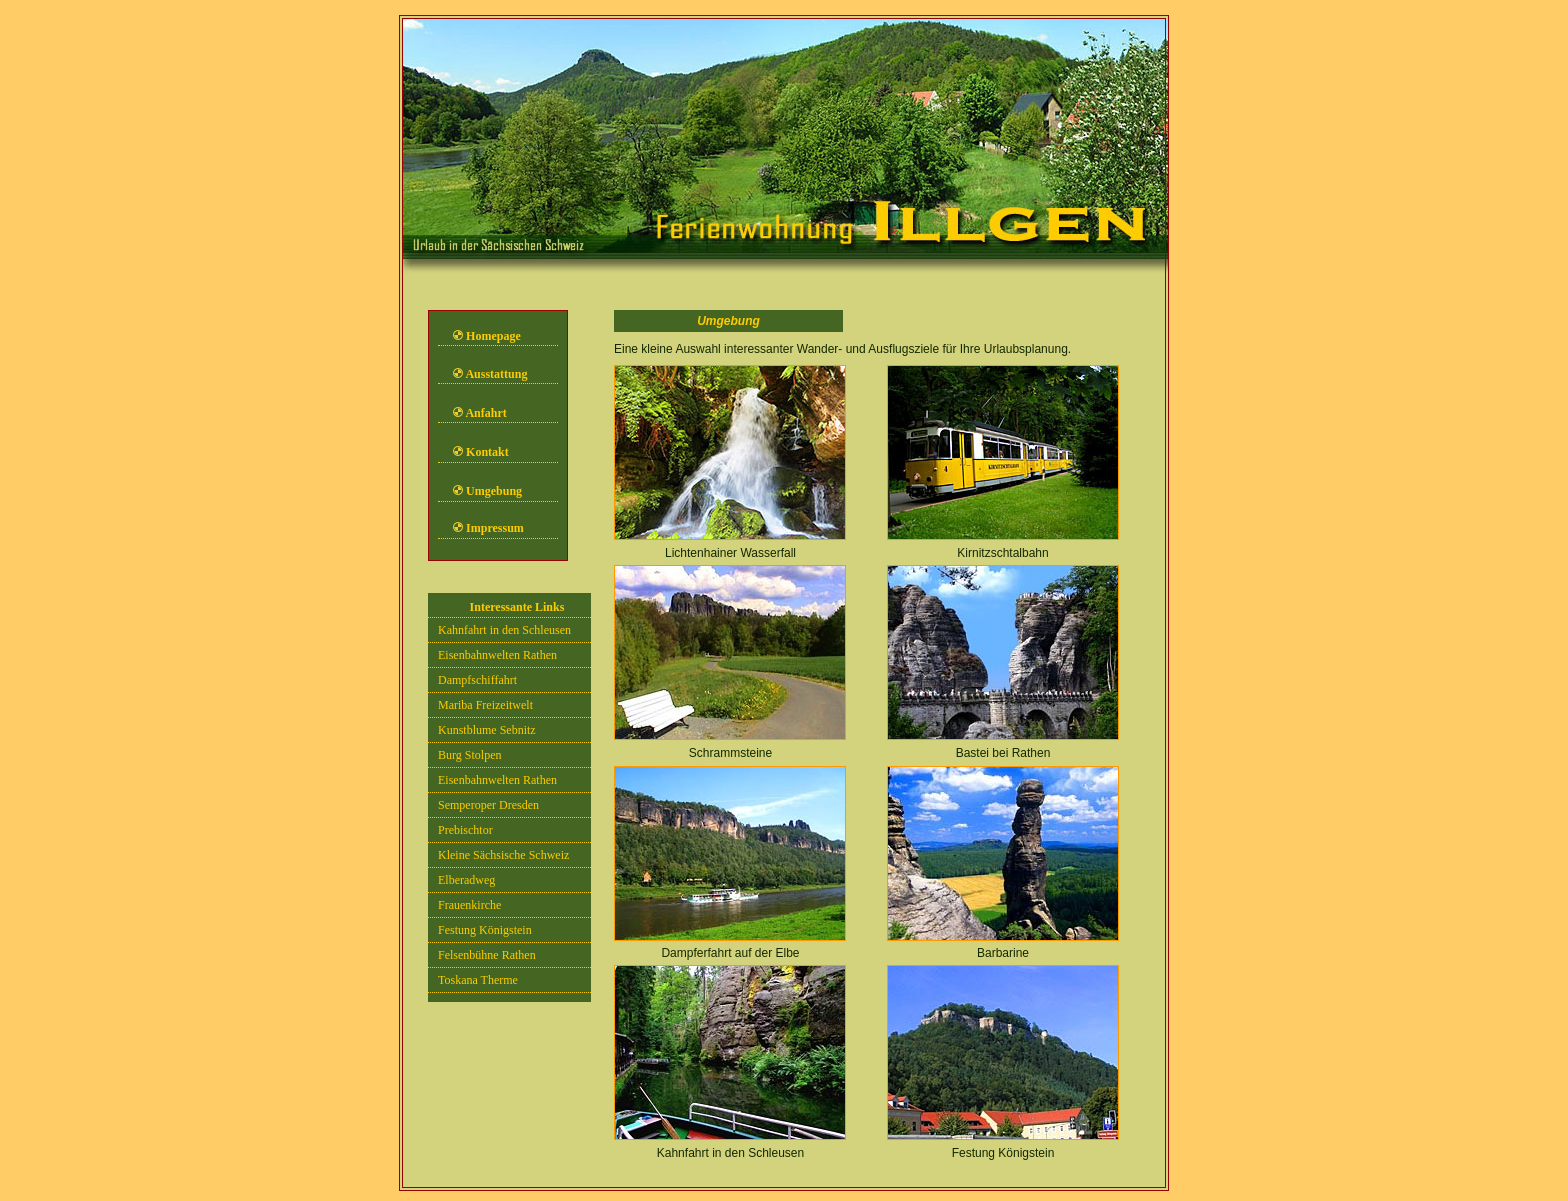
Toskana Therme (478, 980)
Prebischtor (465, 830)
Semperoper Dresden (488, 805)
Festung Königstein (485, 930)
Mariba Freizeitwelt (485, 705)
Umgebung (492, 491)
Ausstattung (496, 374)
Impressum (495, 528)
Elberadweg (466, 880)
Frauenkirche (469, 905)
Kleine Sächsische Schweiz (503, 855)
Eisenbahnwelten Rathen (497, 655)
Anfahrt (485, 413)
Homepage (493, 336)
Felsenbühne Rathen (487, 955)
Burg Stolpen (469, 755)
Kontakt (487, 452)
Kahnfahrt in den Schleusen (504, 630)
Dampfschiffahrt (477, 680)
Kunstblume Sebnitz (487, 730)
